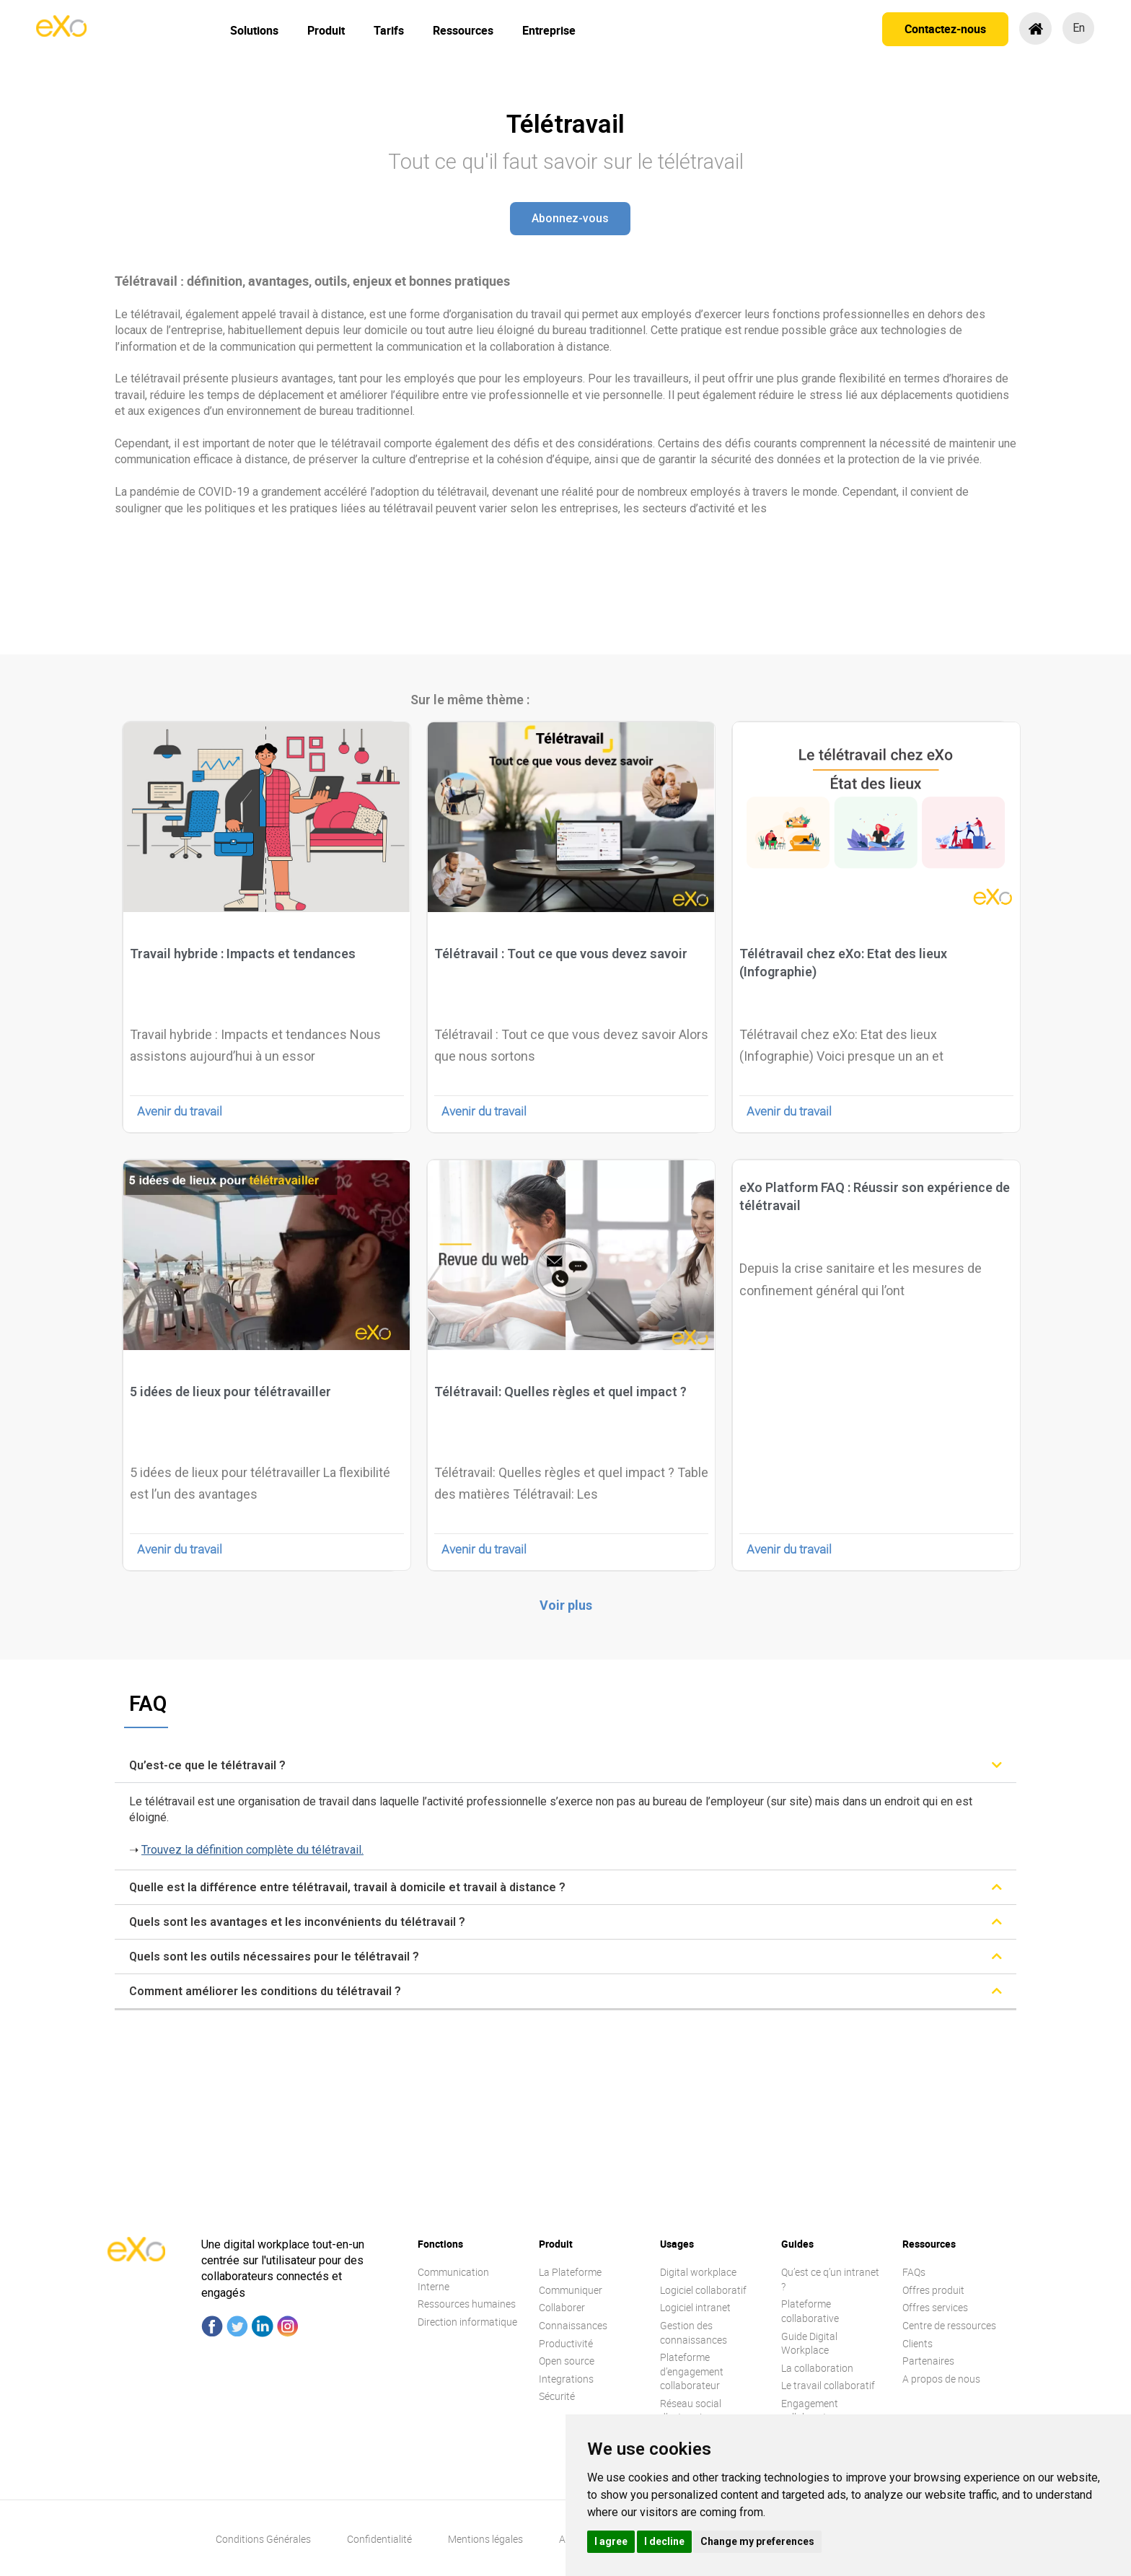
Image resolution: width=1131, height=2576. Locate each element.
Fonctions (440, 2244)
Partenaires (928, 2360)
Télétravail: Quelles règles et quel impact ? (560, 1391)
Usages (677, 2244)
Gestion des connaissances (693, 2332)
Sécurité (557, 2396)
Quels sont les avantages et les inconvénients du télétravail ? (297, 1922)
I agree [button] (611, 2541)
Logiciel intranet (695, 2307)
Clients (917, 2343)
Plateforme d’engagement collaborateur (691, 2371)
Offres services (935, 2307)
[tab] (565, 1765)
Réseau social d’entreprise (690, 2410)
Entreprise (549, 30)
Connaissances (573, 2325)
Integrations (566, 2379)
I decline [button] (664, 2541)
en (1079, 28)
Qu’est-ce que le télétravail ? (207, 1765)
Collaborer (562, 2307)
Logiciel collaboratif (703, 2290)
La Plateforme (570, 2272)
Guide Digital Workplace (809, 2343)
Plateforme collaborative (810, 2311)
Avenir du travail (179, 1111)
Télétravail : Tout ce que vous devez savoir (560, 953)
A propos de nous (941, 2379)
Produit (326, 30)
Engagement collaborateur (811, 2410)
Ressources (463, 30)
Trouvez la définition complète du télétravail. (252, 1850)
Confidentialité (379, 2539)
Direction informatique (467, 2322)
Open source (566, 2360)
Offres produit (933, 2290)
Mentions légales (485, 2539)
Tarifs (389, 30)
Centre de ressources (949, 2325)
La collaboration (817, 2368)
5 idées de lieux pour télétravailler (230, 1391)
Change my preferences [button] (757, 2541)
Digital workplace (698, 2272)
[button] (570, 218)
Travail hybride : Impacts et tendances (243, 953)
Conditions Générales (263, 2539)
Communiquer (570, 2290)
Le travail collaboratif (828, 2385)
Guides (797, 2244)
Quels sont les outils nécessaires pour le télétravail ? (274, 1956)
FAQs (913, 2272)
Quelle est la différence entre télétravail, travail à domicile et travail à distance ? (347, 1887)
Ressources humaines (467, 2303)
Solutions (254, 30)
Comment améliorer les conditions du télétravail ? (265, 1991)
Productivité (566, 2343)
